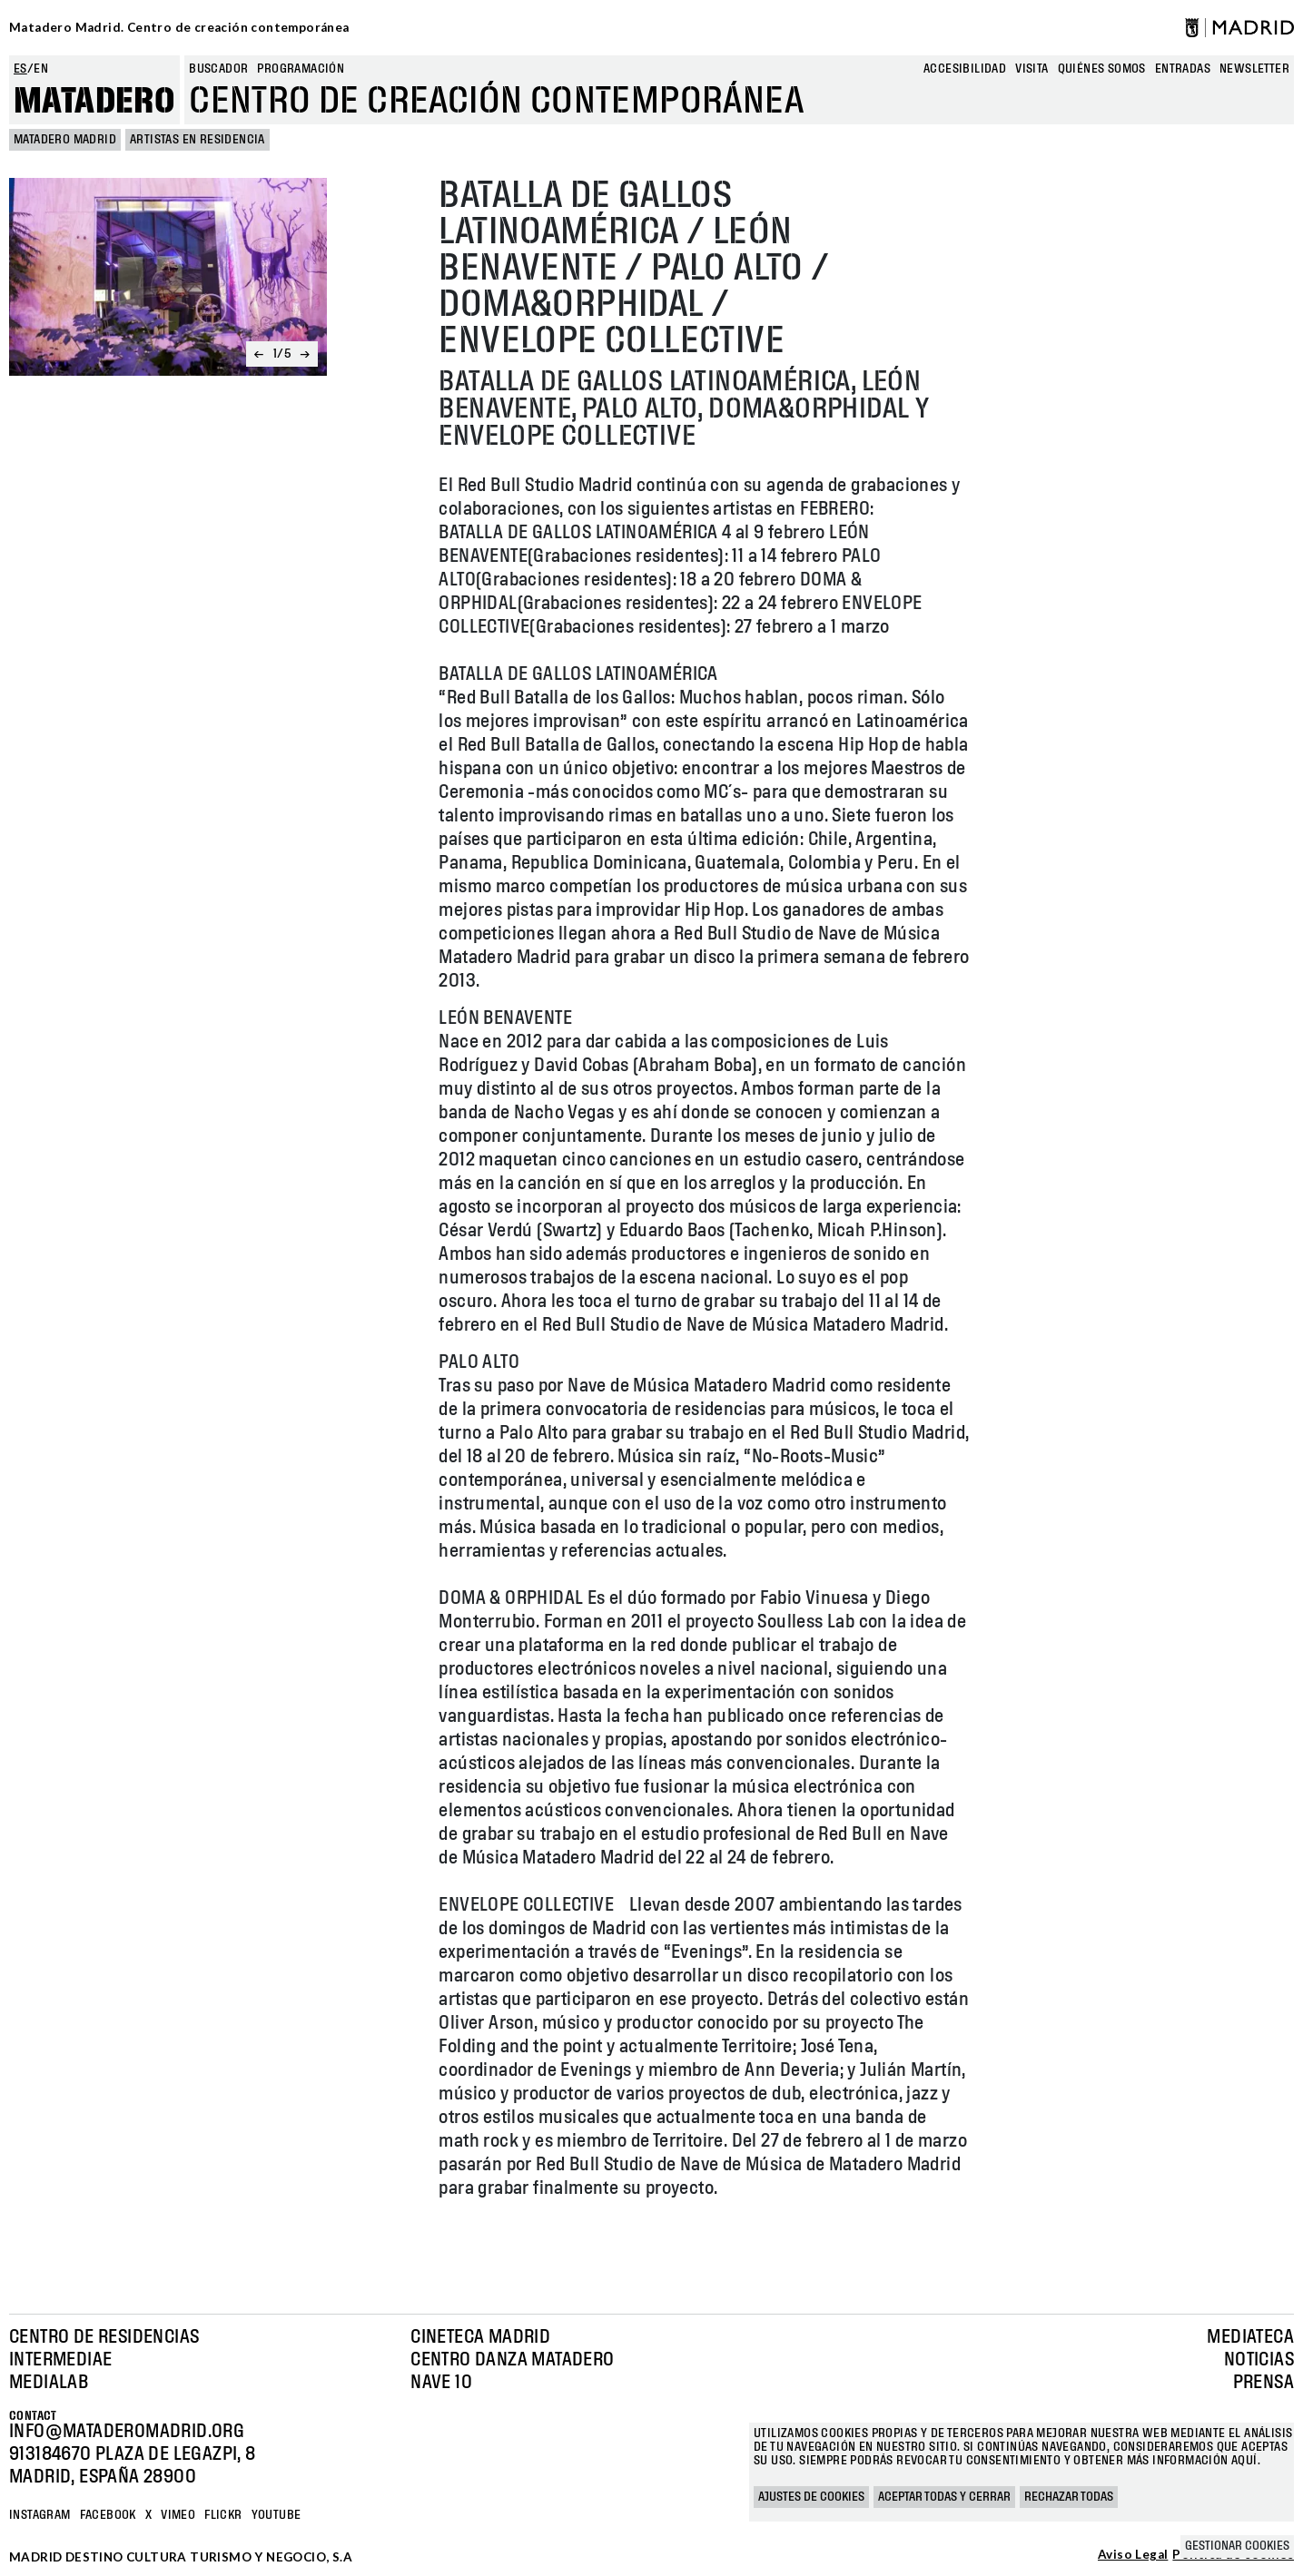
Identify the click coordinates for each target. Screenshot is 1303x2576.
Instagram (40, 2515)
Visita (1031, 69)
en (41, 69)
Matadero (94, 102)
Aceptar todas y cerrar (944, 2497)
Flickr (223, 2515)
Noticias (1259, 2360)
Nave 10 (441, 2383)
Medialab (48, 2383)
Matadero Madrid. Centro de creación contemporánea (179, 27)
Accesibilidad (964, 69)
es (20, 69)
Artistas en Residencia (197, 139)
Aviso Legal (1133, 2555)
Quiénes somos (1102, 69)
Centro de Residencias (104, 2337)
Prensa (1263, 2383)
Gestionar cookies (1237, 2546)
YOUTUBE (276, 2515)
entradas (1182, 69)
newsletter (1254, 69)
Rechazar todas (1068, 2497)
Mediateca (1250, 2337)
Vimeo (178, 2515)
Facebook (108, 2515)
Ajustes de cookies (811, 2497)
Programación (300, 69)
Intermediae (60, 2360)
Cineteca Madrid (480, 2337)
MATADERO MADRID (65, 139)
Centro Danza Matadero (512, 2360)
